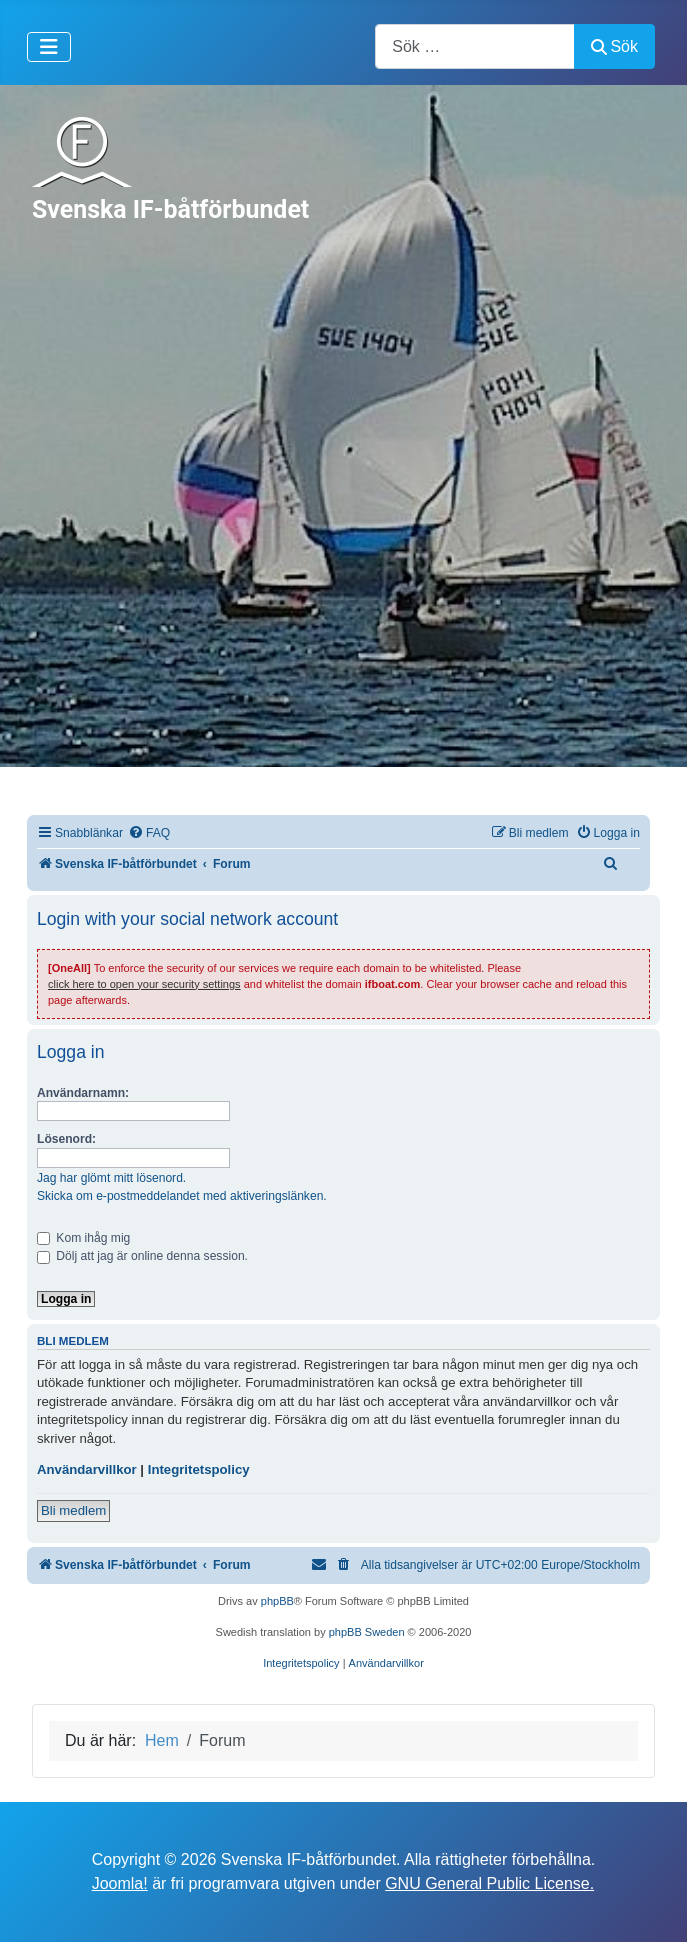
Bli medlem (73, 1510)
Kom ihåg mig (83, 1238)
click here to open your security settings (144, 984)
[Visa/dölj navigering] (49, 47)
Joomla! (120, 1883)
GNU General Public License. (489, 1883)
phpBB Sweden (367, 1632)
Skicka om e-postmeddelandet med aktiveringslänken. (182, 1196)
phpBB (277, 1601)
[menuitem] (149, 833)
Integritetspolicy (199, 1469)
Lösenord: (66, 1139)
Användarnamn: (83, 1093)
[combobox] (475, 46)
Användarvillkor (87, 1469)
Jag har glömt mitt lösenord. (111, 1178)
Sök (614, 46)
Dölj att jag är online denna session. (142, 1256)
